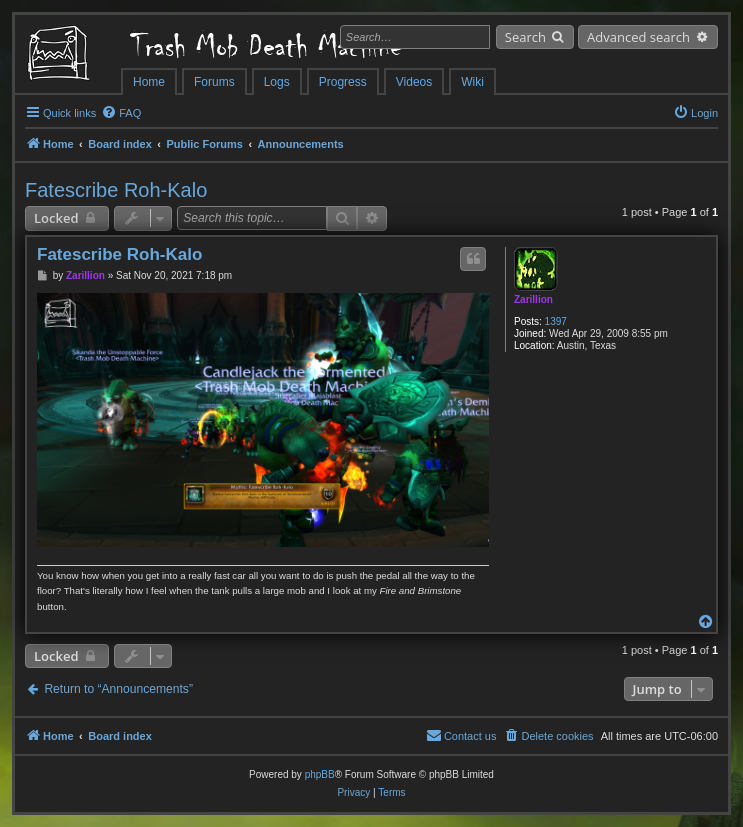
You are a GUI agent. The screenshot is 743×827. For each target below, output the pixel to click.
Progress (343, 82)
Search (525, 37)
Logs (277, 82)
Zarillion (533, 299)
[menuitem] (121, 113)
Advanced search (638, 37)
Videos (414, 82)
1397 (556, 321)
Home (149, 82)
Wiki (472, 82)
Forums (214, 82)
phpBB (320, 774)
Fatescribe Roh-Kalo (116, 190)
